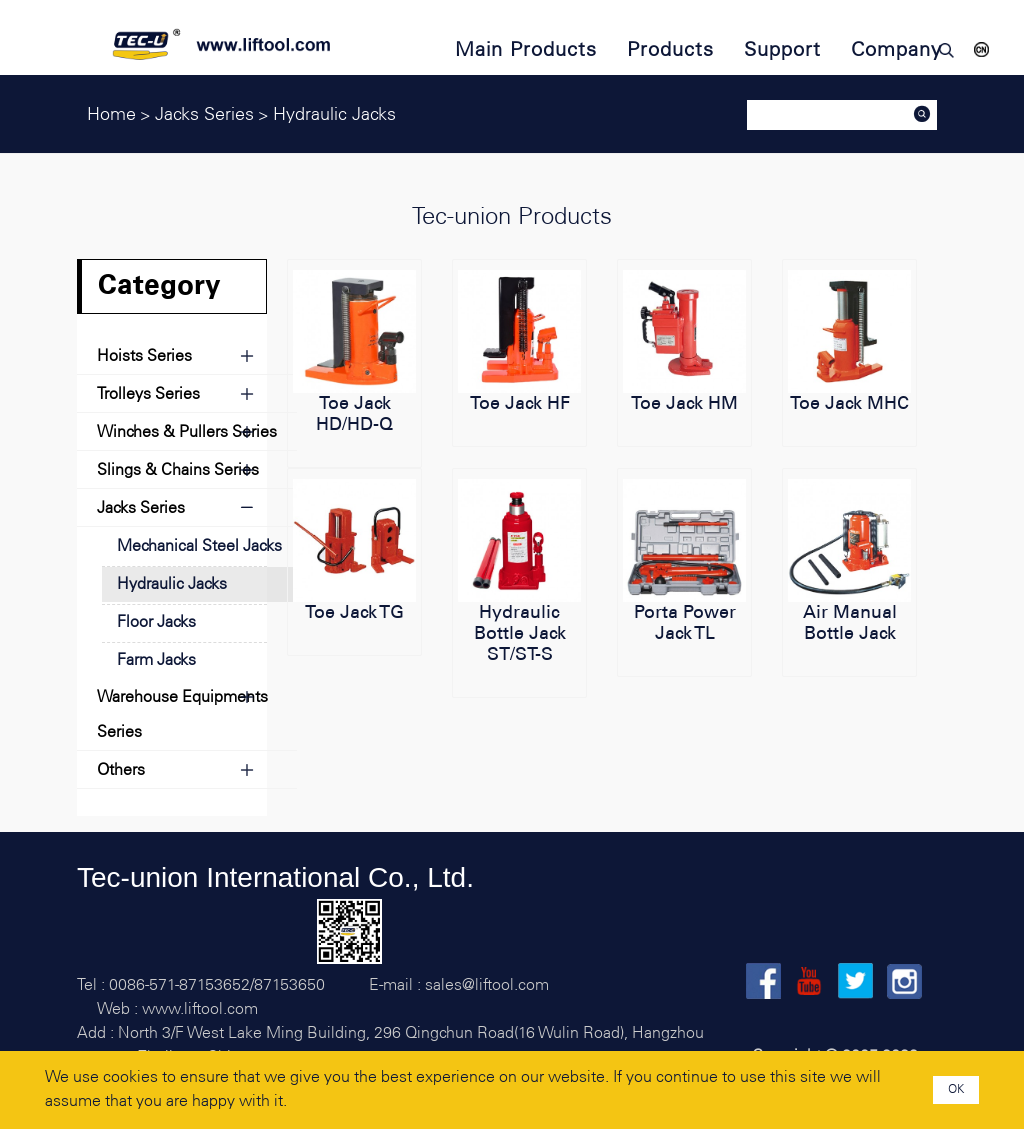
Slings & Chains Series (178, 470)
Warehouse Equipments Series (182, 715)
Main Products (526, 51)
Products (670, 51)
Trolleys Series (148, 394)
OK (956, 1089)
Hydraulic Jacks (172, 584)
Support (782, 51)
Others (121, 770)
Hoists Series (144, 356)
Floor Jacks (156, 622)
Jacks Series (141, 508)
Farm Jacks (156, 660)
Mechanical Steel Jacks (199, 546)
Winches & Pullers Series (187, 432)
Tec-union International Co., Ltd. (275, 877)
